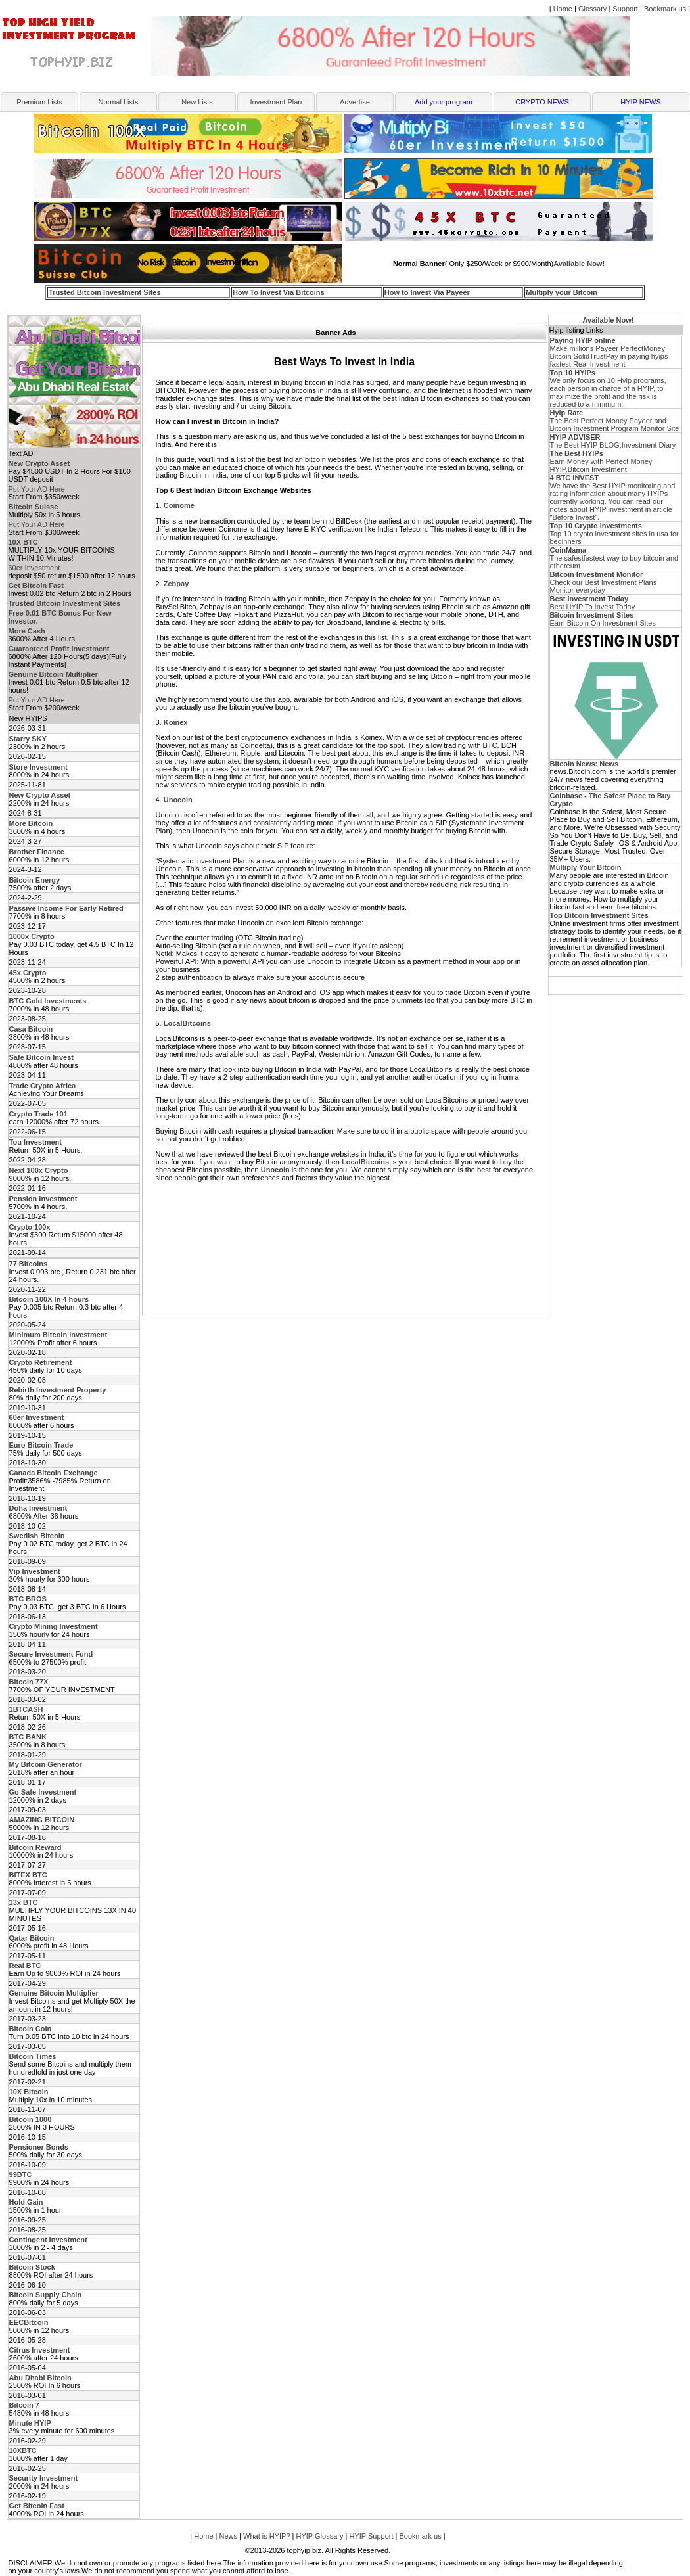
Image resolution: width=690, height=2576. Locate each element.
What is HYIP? (266, 2536)
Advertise (355, 102)
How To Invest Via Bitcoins (279, 292)
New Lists (197, 102)
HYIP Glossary (320, 2536)
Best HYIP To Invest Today (592, 602)
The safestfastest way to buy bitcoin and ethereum (614, 558)
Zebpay (176, 583)
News (228, 2536)
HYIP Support (371, 2536)
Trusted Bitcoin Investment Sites (105, 292)
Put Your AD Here (37, 489)
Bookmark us (665, 8)
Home (562, 8)
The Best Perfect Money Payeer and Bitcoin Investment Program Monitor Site (614, 420)
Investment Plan (276, 102)
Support (625, 8)
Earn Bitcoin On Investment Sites (603, 619)
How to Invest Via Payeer (427, 292)
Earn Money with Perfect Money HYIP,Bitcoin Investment (601, 461)
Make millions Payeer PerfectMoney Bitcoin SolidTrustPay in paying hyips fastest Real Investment (609, 352)
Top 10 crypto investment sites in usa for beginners (614, 533)
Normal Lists (118, 102)
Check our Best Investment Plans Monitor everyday (603, 582)
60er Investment (34, 568)
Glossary (592, 8)
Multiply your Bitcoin (561, 292)
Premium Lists (39, 102)
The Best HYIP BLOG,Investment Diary (613, 441)
